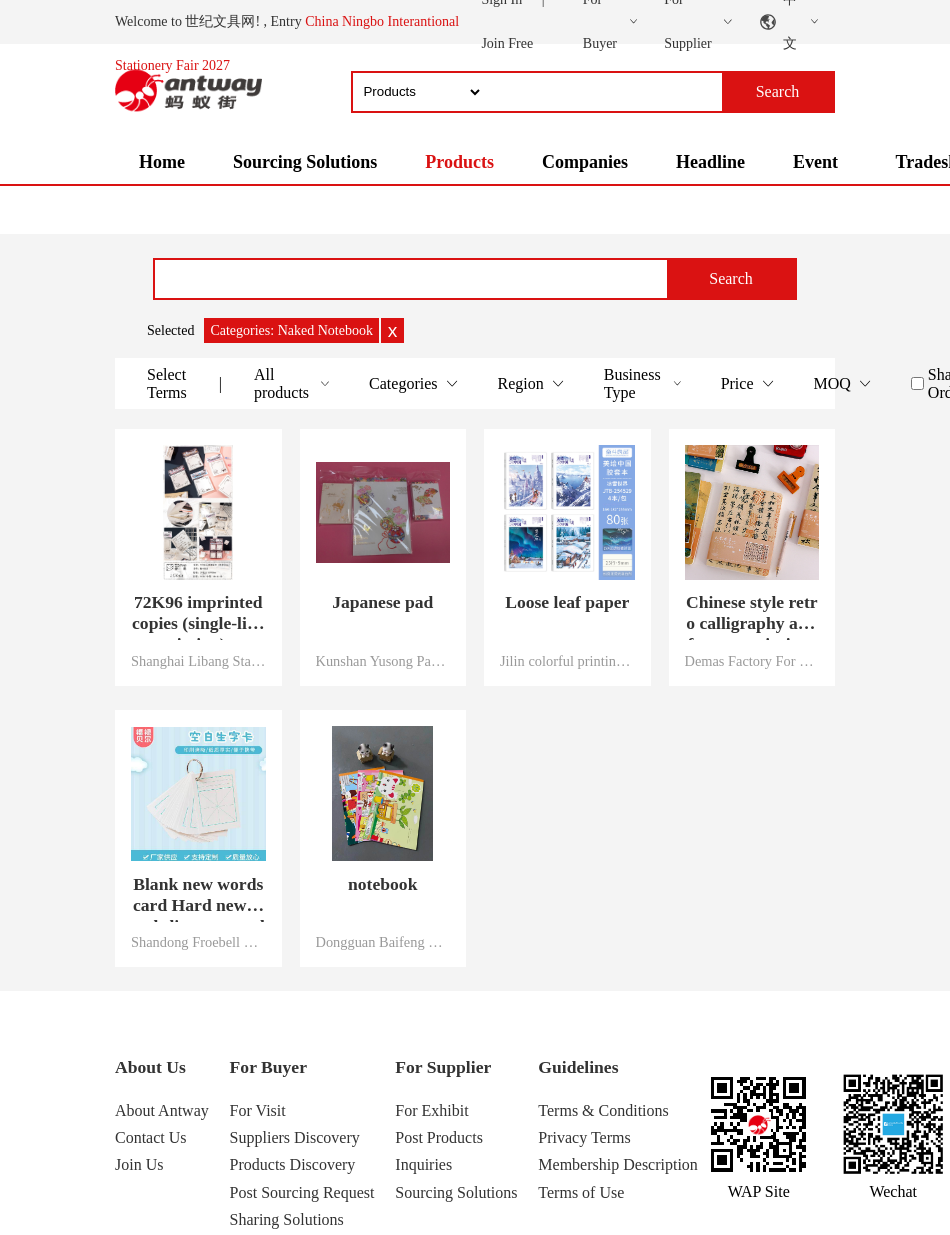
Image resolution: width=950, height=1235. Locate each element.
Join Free (507, 43)
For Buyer (268, 1067)
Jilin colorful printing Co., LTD (567, 661)
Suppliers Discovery (295, 1137)
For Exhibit (431, 1110)
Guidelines (578, 1067)
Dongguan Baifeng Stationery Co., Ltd (383, 942)
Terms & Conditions (603, 1110)
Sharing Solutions (287, 1219)
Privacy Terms (584, 1137)
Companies (585, 162)
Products (459, 162)
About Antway (162, 1110)
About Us (150, 1067)
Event (815, 162)
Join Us (139, 1164)
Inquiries (423, 1164)
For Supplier (443, 1067)
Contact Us (151, 1137)
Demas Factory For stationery (752, 661)
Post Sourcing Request (302, 1192)
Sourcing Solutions (305, 162)
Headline (710, 162)
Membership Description (618, 1164)
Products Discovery (293, 1164)
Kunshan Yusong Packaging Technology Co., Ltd (383, 661)
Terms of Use (581, 1192)
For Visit (258, 1110)
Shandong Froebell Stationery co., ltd (198, 942)
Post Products (439, 1137)
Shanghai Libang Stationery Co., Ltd (198, 661)
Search (731, 278)
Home (162, 162)
